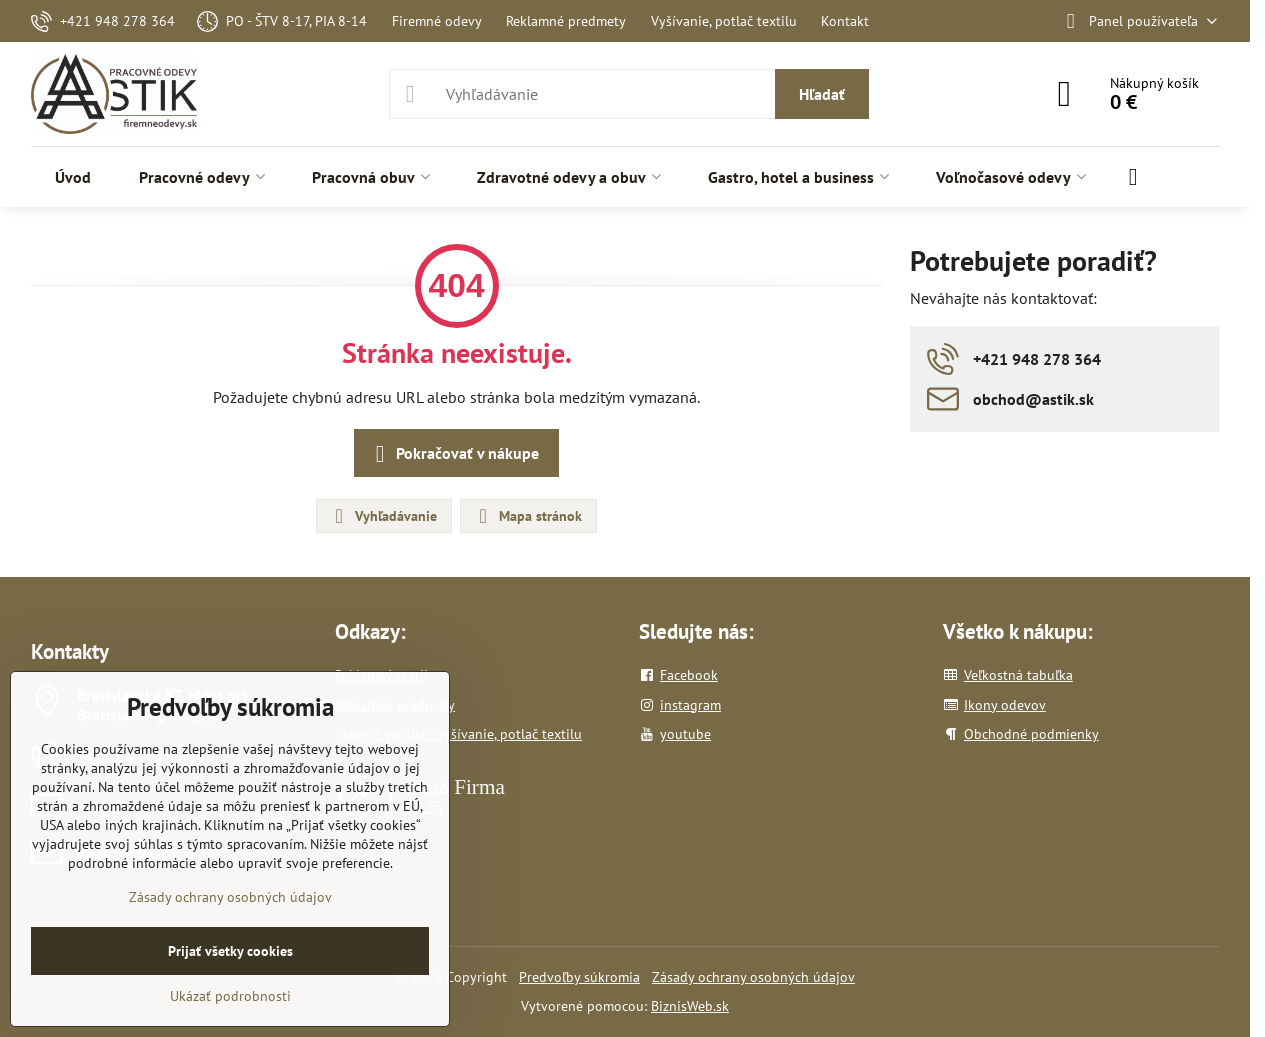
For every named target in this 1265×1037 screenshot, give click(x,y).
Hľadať (822, 94)
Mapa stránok (527, 516)
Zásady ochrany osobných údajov (753, 977)
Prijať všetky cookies (230, 951)
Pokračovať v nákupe (453, 454)
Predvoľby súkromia (579, 977)
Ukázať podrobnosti (230, 996)
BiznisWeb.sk (690, 1006)
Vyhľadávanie (383, 516)
